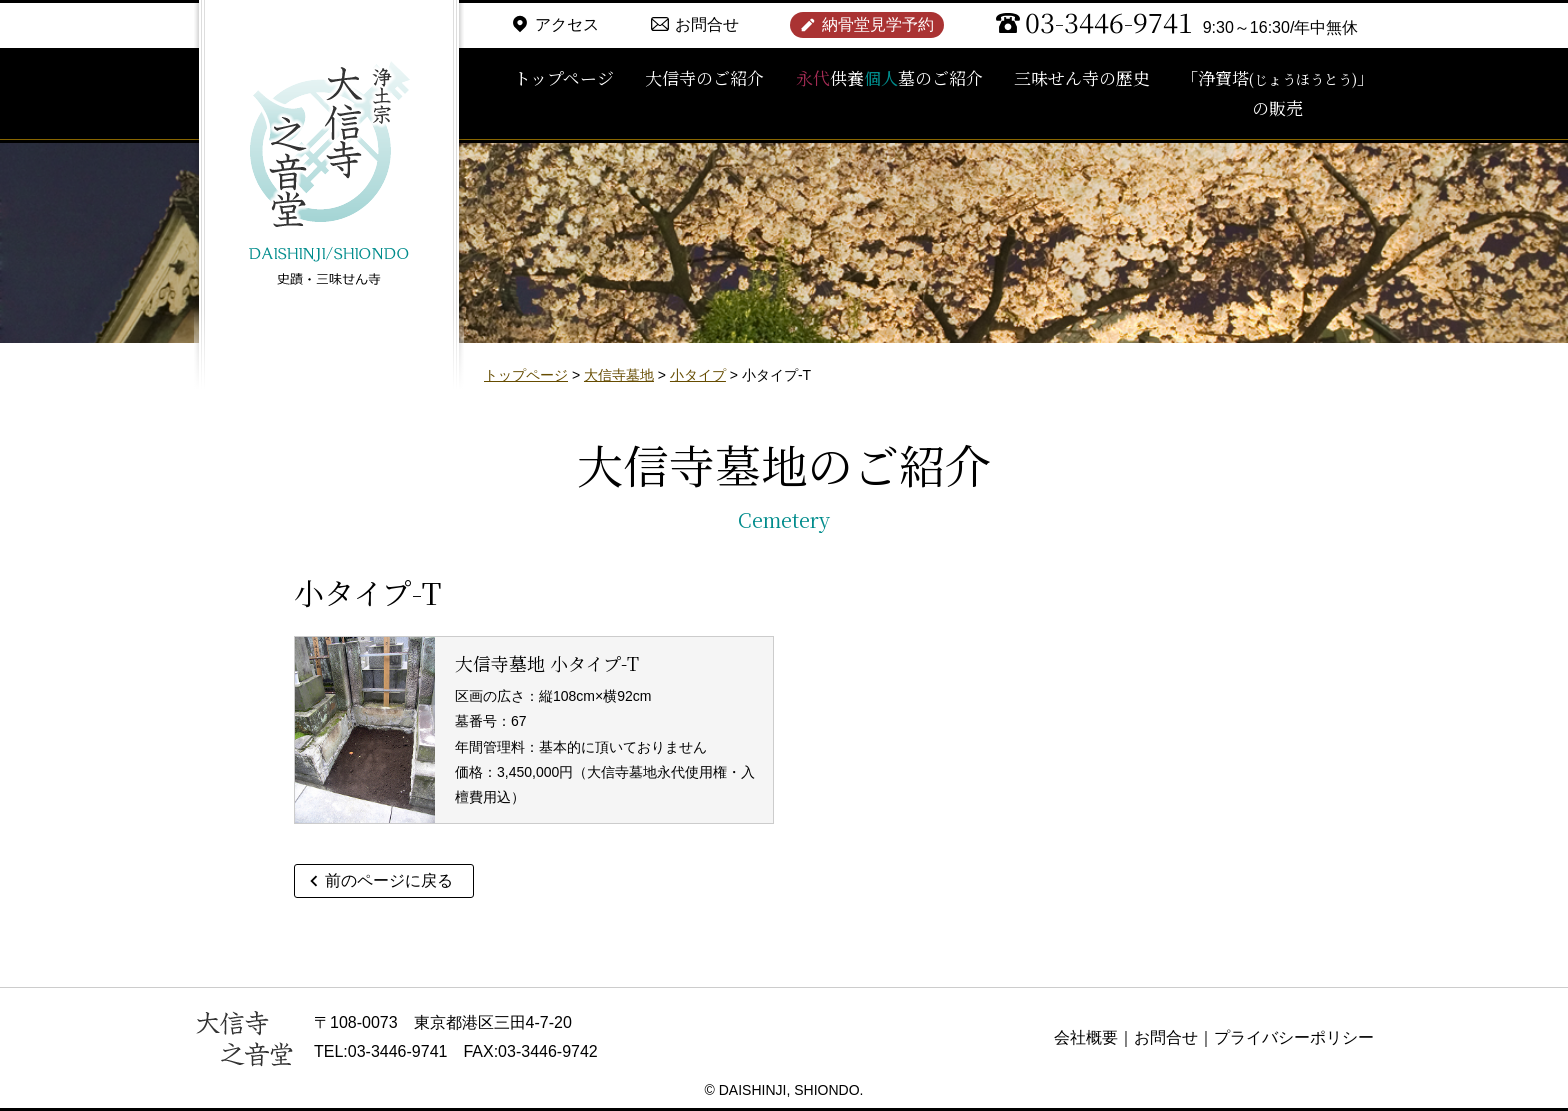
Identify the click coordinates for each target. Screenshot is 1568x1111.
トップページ (564, 77)
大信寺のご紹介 (704, 77)
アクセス (567, 24)
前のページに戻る (389, 880)
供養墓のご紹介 (889, 77)
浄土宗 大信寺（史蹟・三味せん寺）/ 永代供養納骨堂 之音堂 (329, 175)
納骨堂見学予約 (878, 24)
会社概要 (1086, 1037)
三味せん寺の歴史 (1082, 77)
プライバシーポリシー (1294, 1037)
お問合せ (707, 24)
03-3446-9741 (1109, 21)
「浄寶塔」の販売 (1277, 93)
